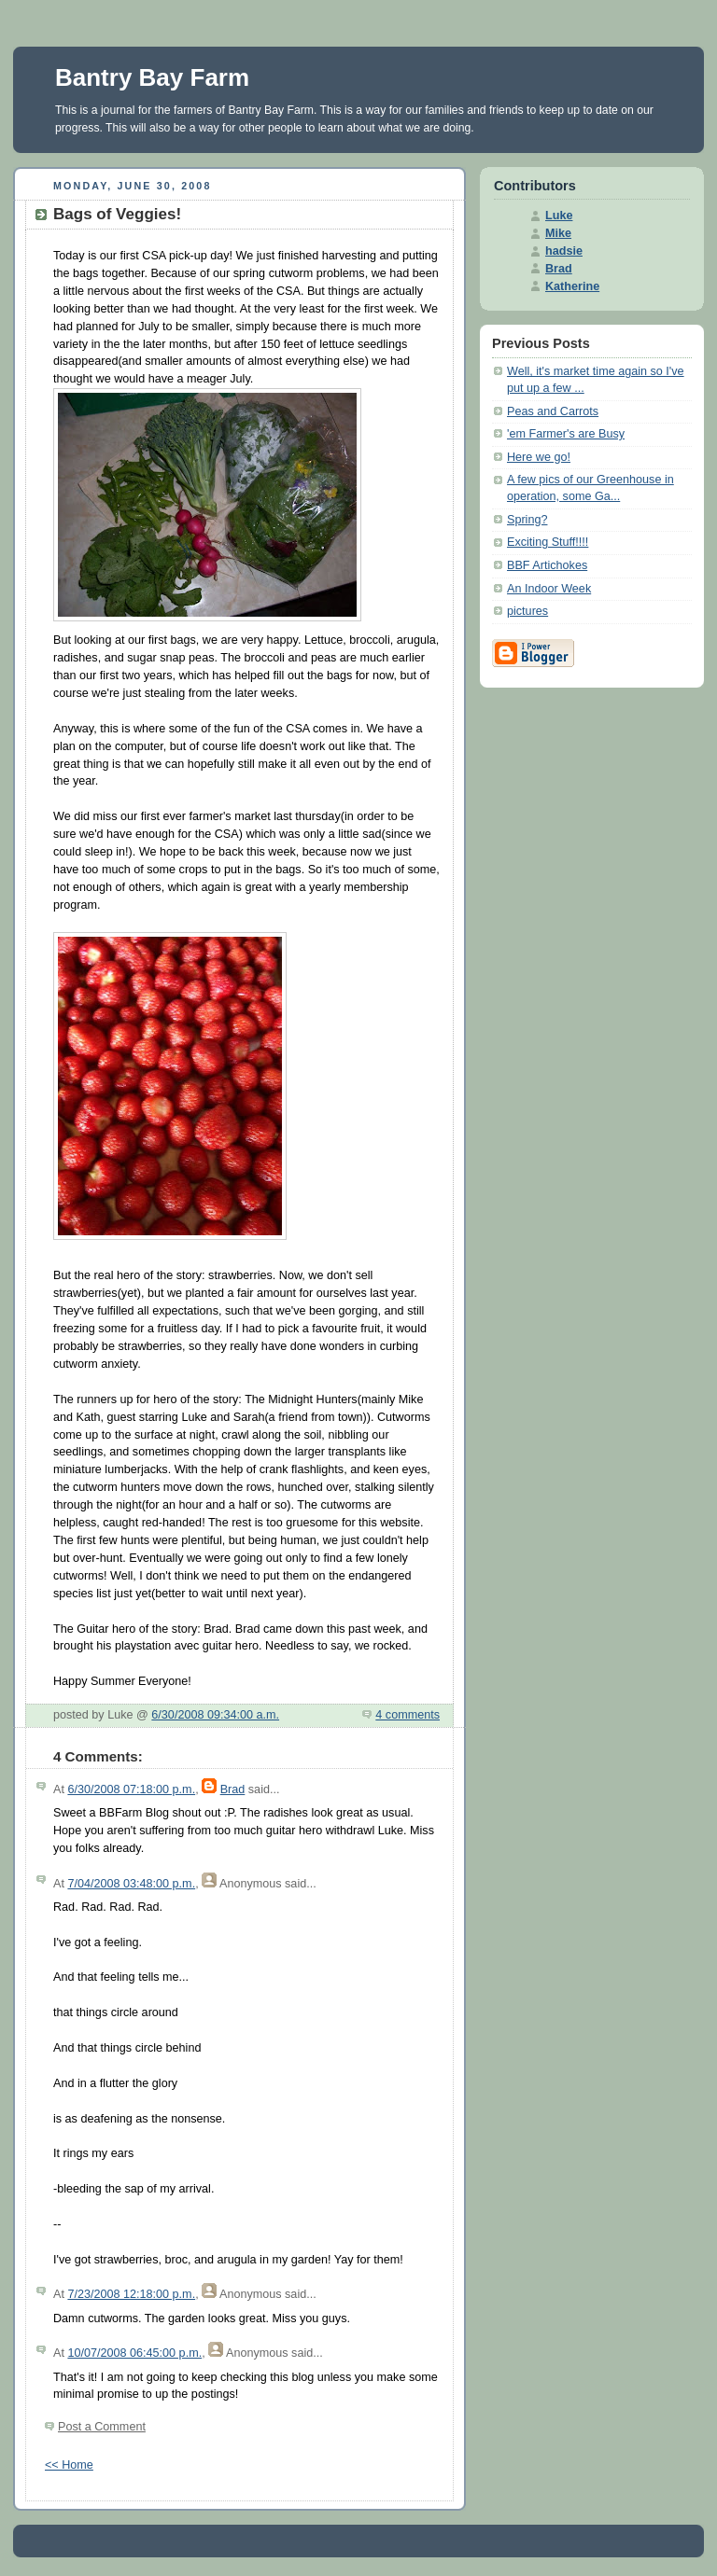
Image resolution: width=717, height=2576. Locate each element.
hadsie (564, 251)
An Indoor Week (549, 588)
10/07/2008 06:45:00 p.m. (134, 2353)
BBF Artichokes (547, 565)
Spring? (527, 519)
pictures (527, 611)
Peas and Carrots (552, 411)
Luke (558, 215)
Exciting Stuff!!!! (547, 542)
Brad (233, 1789)
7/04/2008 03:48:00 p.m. (131, 1883)
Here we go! (538, 457)
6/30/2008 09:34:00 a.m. (215, 1714)
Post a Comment (102, 2426)
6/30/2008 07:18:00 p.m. (131, 1789)
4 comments (407, 1714)
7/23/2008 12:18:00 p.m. (131, 2294)
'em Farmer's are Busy (566, 433)
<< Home (69, 2465)
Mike (558, 233)
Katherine (572, 286)
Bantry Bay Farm (152, 77)
